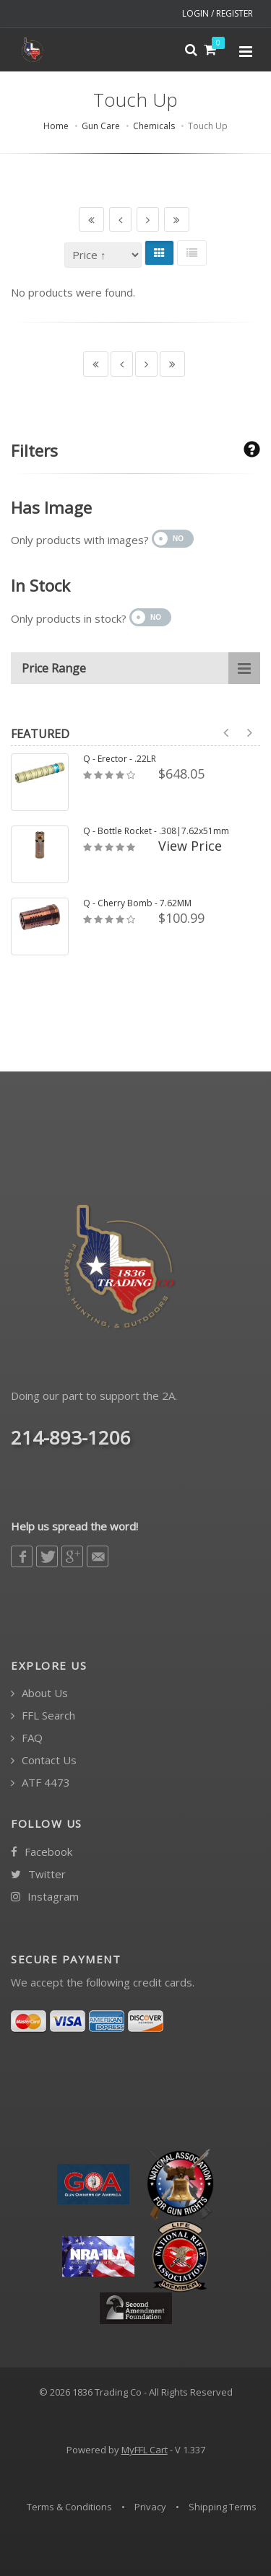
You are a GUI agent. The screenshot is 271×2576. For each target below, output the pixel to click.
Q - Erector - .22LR (119, 759)
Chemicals (154, 126)
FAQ (27, 1738)
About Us (39, 1693)
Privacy (150, 2506)
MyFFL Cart (144, 2449)
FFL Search (43, 1715)
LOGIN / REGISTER (217, 13)
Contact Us (44, 1760)
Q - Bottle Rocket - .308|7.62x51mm (156, 831)
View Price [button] (190, 845)
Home (56, 126)
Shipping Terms (223, 2506)
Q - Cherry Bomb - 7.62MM (137, 903)
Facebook (41, 1852)
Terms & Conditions (69, 2506)
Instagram (45, 1896)
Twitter (38, 1874)
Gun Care (101, 126)
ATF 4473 (40, 1782)
